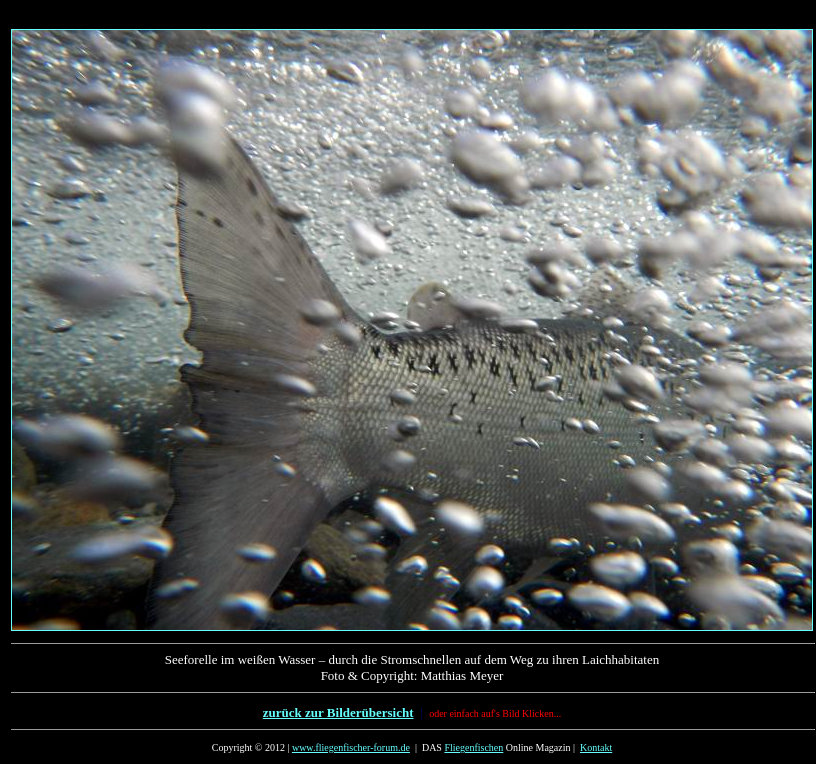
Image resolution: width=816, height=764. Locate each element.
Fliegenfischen (473, 747)
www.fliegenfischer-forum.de (351, 747)
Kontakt (596, 747)
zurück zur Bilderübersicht (338, 712)
